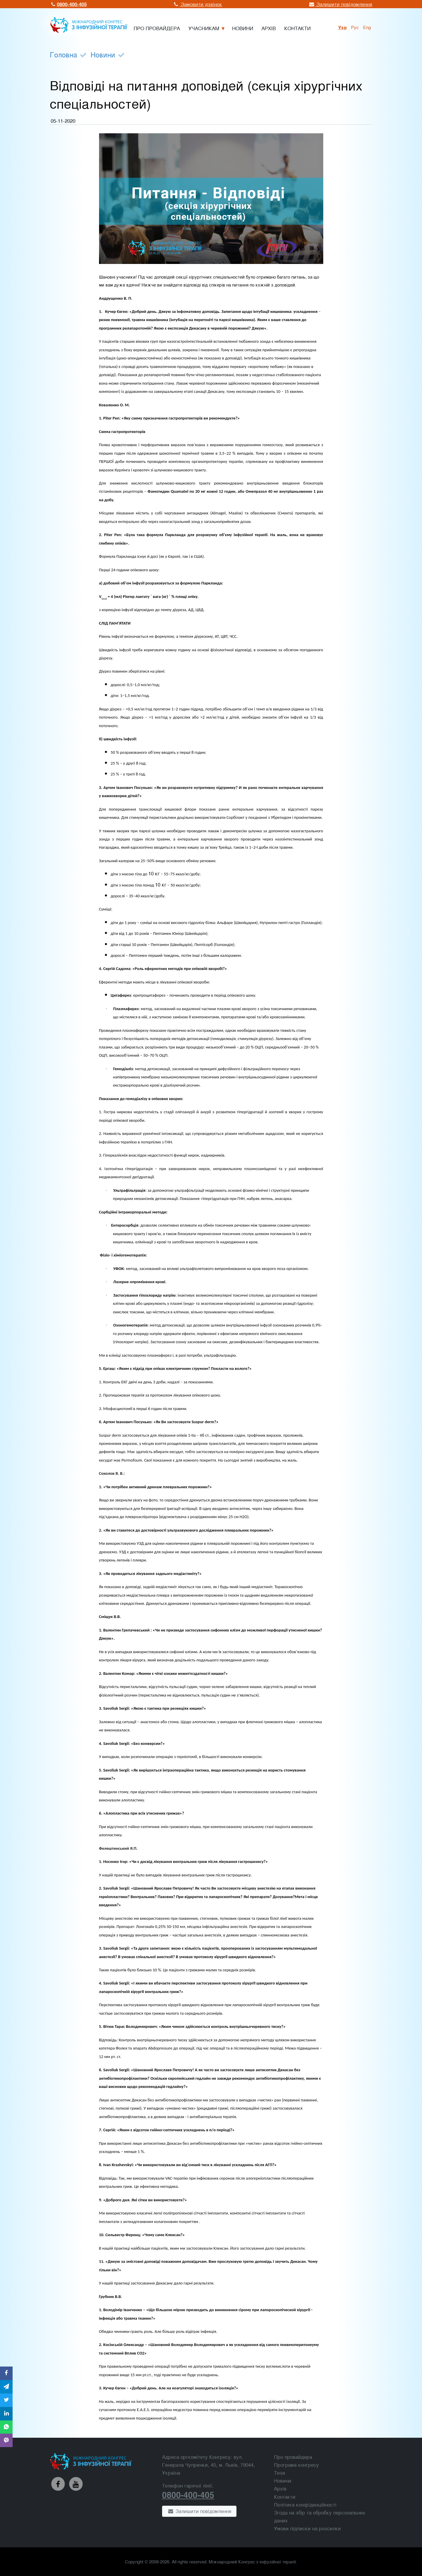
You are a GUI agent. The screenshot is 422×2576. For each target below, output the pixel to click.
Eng (367, 27)
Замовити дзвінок (197, 4)
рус (355, 27)
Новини (103, 54)
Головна (63, 54)
